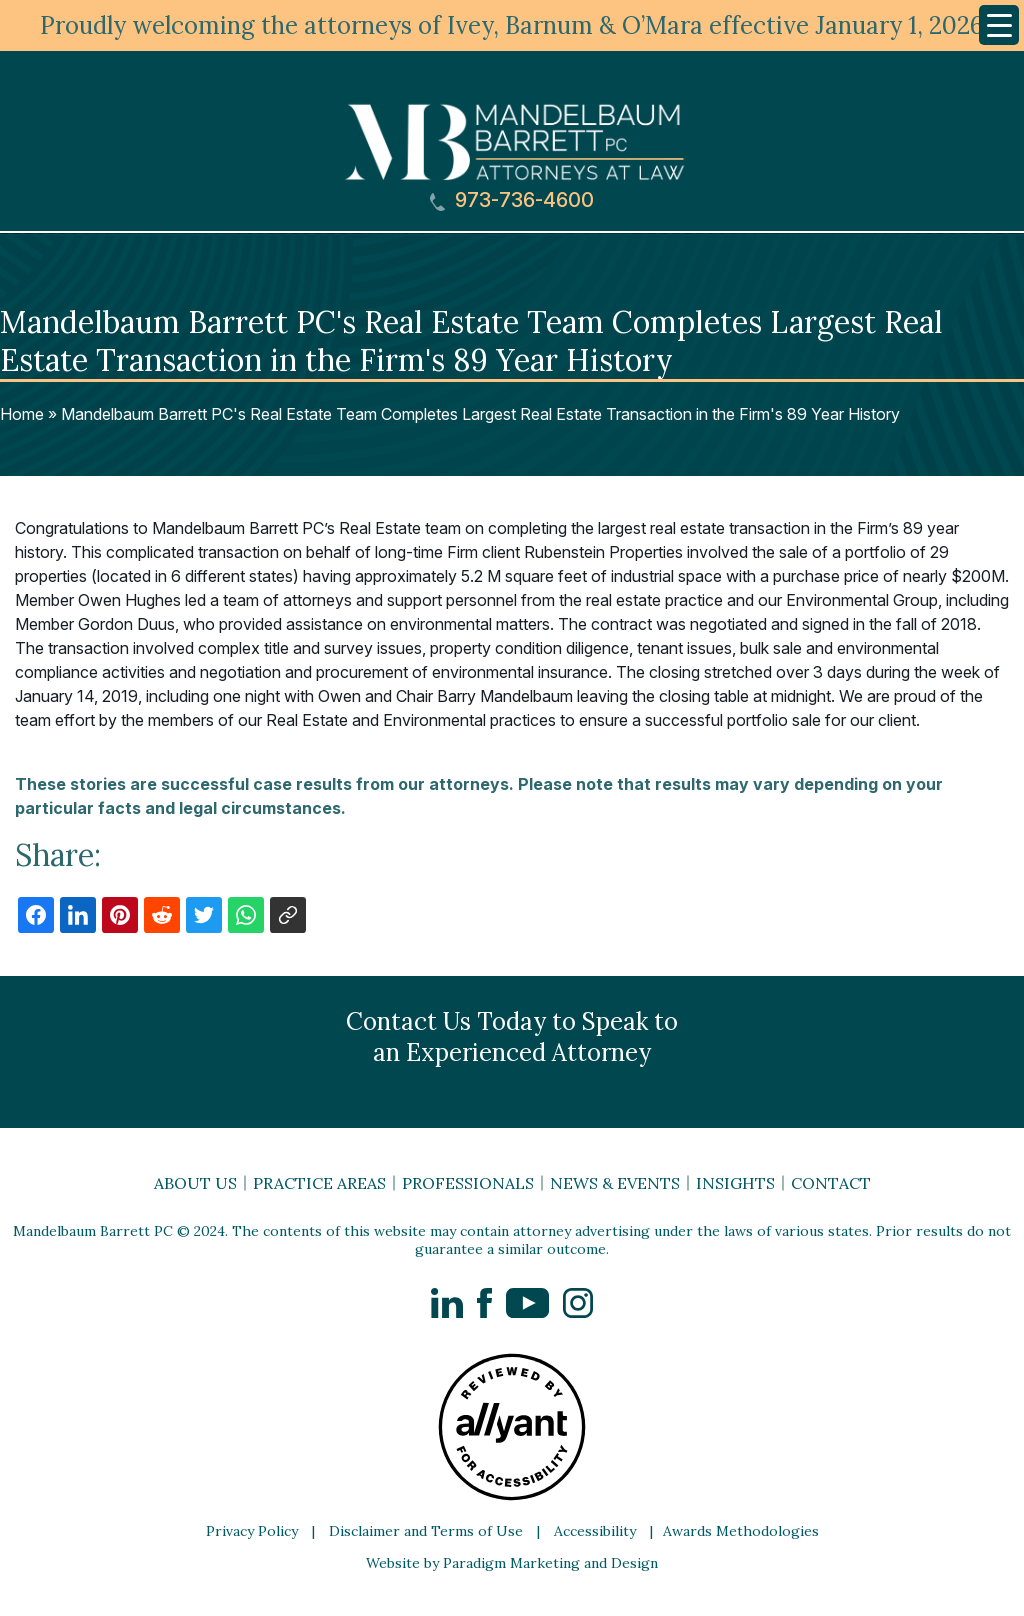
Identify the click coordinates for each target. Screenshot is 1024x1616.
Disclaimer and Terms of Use (426, 1531)
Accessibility (595, 1531)
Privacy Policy (252, 1531)
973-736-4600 (512, 200)
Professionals (468, 1183)
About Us (195, 1183)
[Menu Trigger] (999, 25)
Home (22, 414)
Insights (735, 1183)
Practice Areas (319, 1183)
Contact (831, 1183)
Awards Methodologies (741, 1531)
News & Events (615, 1183)
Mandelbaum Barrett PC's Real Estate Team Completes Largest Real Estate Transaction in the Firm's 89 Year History (480, 414)
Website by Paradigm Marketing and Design (512, 1563)
